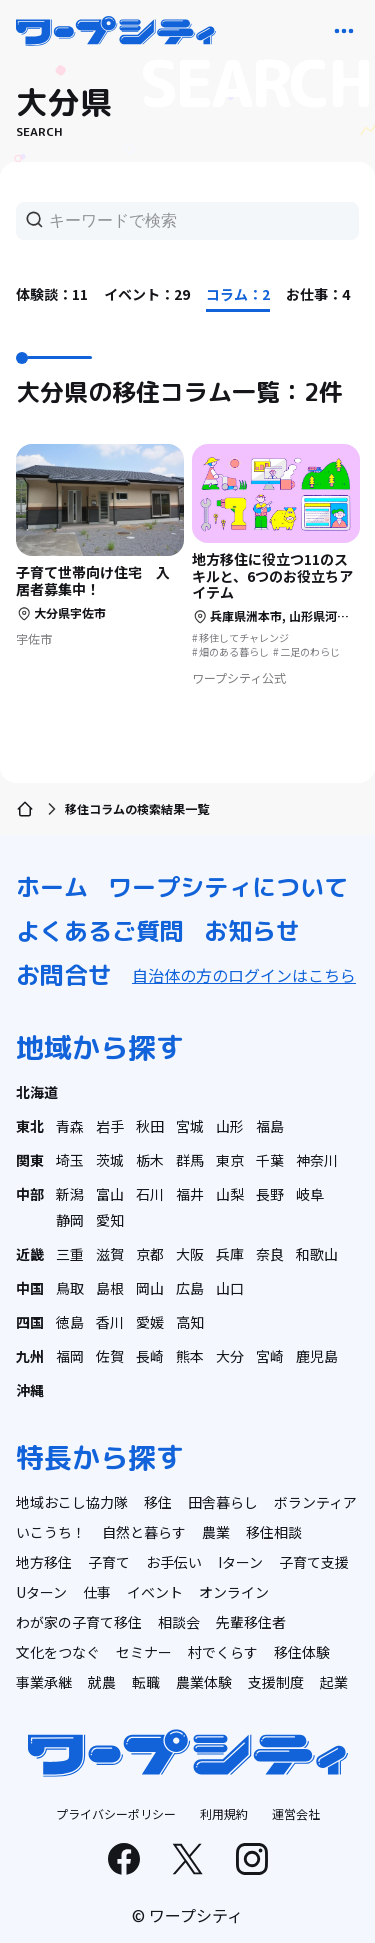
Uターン (41, 1592)
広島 (190, 1288)
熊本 (190, 1356)
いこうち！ (51, 1532)
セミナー (144, 1652)
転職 (146, 1682)
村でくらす (223, 1652)
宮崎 (270, 1356)
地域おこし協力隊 (72, 1502)
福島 (270, 1126)
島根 (110, 1288)
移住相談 (274, 1532)
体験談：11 (52, 294)
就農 (102, 1682)
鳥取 (70, 1288)
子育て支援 (314, 1562)
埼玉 (70, 1160)
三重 (70, 1254)
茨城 (110, 1160)
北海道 (37, 1092)
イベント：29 (147, 294)
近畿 (30, 1254)
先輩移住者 (251, 1622)
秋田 (150, 1126)
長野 (270, 1194)
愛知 (110, 1220)
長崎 (150, 1356)
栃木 (150, 1160)
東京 (230, 1160)
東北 (30, 1126)
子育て (109, 1562)
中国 (30, 1288)
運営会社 (296, 1813)
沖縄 (30, 1390)
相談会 (179, 1622)
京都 (150, 1254)
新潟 (70, 1194)
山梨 (230, 1194)
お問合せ (64, 975)
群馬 (190, 1160)
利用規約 (224, 1813)
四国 (30, 1322)
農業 (216, 1532)
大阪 (190, 1254)
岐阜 (310, 1194)
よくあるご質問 (100, 931)
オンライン (234, 1592)
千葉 (270, 1160)
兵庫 (230, 1254)
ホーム (52, 887)
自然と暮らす (144, 1532)
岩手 (110, 1126)
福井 (190, 1194)
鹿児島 (317, 1356)
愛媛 (150, 1322)
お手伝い (174, 1562)
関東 (30, 1160)
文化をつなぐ (58, 1652)
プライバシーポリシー (116, 1813)
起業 (334, 1682)
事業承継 (44, 1682)
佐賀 (110, 1356)
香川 (110, 1322)
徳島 (70, 1322)
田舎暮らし (223, 1502)
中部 (30, 1194)
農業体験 (204, 1682)
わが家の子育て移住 (79, 1622)
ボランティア (315, 1502)
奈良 (270, 1254)
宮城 (190, 1126)
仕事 (97, 1592)
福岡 (70, 1356)
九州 (30, 1356)
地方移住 (44, 1562)
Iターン (240, 1562)
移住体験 (302, 1652)
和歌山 (317, 1254)
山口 (230, 1288)
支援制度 (276, 1682)
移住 (158, 1502)
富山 (110, 1194)
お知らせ (252, 931)
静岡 (70, 1220)
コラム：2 (238, 294)
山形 (230, 1126)
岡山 (150, 1288)
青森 (70, 1126)
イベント (155, 1592)
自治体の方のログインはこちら (244, 975)
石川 (150, 1194)
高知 (190, 1322)
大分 (230, 1356)
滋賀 (110, 1254)
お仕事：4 (318, 294)
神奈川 (317, 1160)
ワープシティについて (228, 887)
